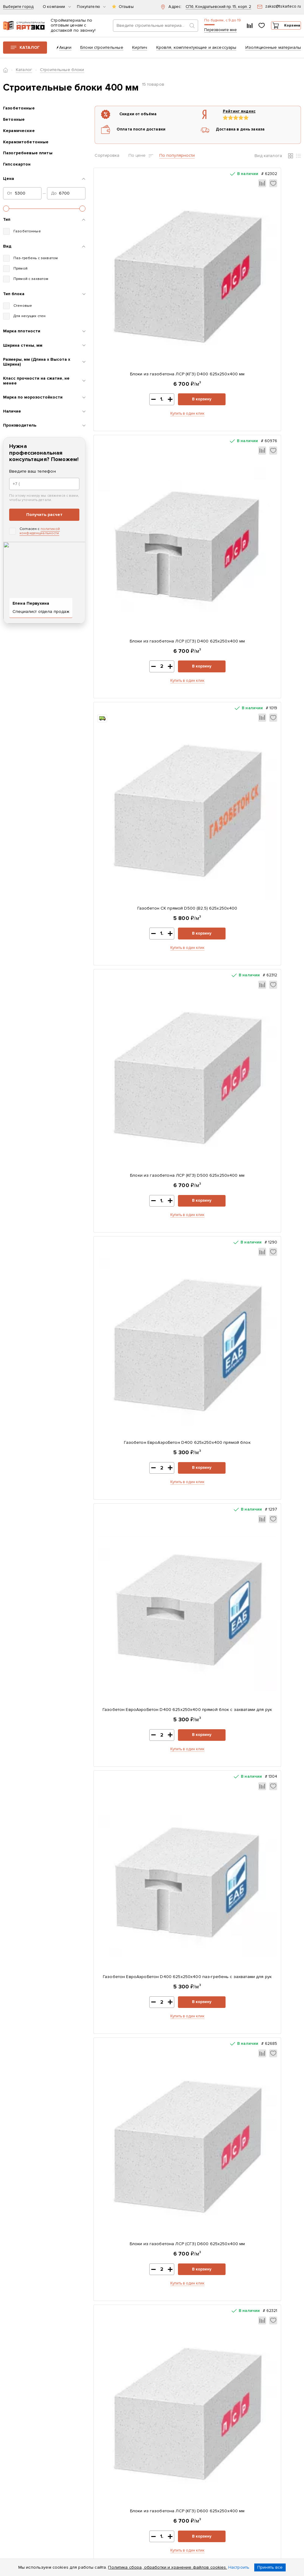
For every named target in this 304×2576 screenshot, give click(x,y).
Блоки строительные (101, 51)
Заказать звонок (247, 2431)
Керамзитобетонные (26, 146)
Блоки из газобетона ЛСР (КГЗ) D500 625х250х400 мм (251, 490)
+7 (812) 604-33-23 (211, 26)
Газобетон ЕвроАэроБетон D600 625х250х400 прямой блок (144, 1466)
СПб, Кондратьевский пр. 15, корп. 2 (218, 7)
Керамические (19, 134)
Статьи (103, 2446)
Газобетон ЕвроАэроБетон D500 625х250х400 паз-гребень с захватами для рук (250, 1272)
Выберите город (18, 7)
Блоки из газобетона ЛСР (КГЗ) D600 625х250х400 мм (145, 1077)
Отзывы (126, 7)
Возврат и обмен (112, 2468)
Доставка (106, 2430)
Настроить (238, 2567)
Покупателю (91, 7)
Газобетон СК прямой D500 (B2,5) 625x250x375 (246, 2062)
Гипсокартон (17, 168)
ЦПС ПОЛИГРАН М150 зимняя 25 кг (246, 1876)
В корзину (165, 327)
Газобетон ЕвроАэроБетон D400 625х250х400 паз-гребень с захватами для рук (144, 883)
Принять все (270, 2567)
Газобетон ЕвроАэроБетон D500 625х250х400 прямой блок (251, 1077)
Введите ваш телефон (32, 475)
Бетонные (14, 123)
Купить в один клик (145, 342)
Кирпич (139, 51)
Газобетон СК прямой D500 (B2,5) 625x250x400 (144, 490)
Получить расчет (44, 518)
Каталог (30, 51)
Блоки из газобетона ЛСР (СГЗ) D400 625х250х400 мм (251, 299)
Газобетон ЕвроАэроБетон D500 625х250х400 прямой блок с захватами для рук (144, 1272)
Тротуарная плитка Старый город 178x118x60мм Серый (143, 1880)
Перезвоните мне (202, 35)
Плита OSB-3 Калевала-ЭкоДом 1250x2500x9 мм (143, 2062)
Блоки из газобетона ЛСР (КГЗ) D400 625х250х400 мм (145, 299)
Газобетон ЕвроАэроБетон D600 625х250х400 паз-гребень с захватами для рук (144, 1667)
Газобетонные (19, 112)
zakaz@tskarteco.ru (241, 2486)
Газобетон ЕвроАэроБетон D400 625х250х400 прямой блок (144, 682)
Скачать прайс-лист (182, 2403)
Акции (65, 51)
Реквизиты (107, 2413)
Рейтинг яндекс (228, 115)
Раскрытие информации (109, 2457)
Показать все (179, 2280)
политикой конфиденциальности (40, 535)
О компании (57, 7)
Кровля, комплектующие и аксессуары (196, 51)
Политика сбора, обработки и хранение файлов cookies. (167, 2567)
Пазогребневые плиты (27, 157)
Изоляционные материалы (273, 51)
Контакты (105, 2422)
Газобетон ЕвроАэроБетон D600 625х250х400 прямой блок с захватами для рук (250, 1470)
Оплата (104, 2438)
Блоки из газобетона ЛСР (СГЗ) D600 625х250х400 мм (251, 879)
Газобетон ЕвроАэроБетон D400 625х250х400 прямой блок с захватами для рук (250, 685)
